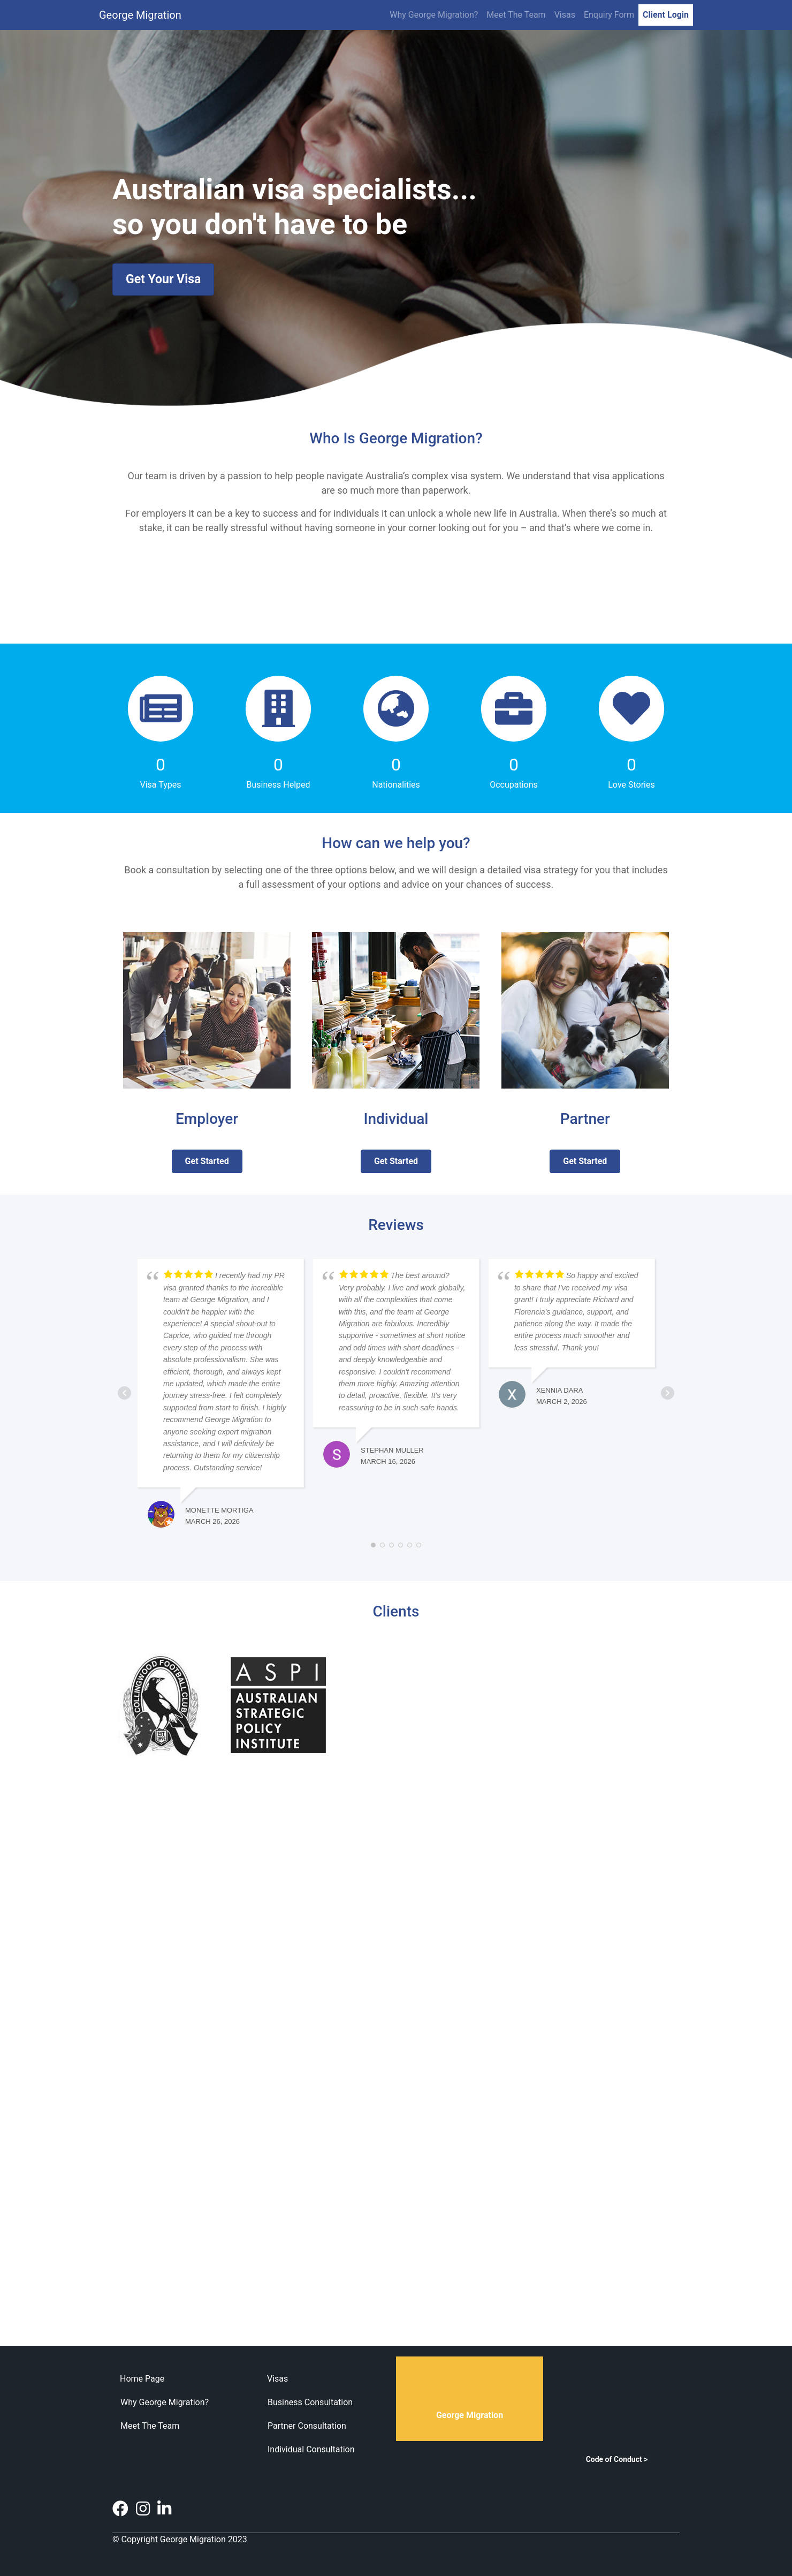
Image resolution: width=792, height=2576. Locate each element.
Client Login (666, 15)
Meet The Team (515, 15)
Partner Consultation (307, 2426)
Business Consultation (310, 2402)
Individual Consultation (311, 2449)
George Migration (140, 15)
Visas (564, 15)
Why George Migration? (434, 15)
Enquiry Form (609, 15)
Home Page (142, 2379)
